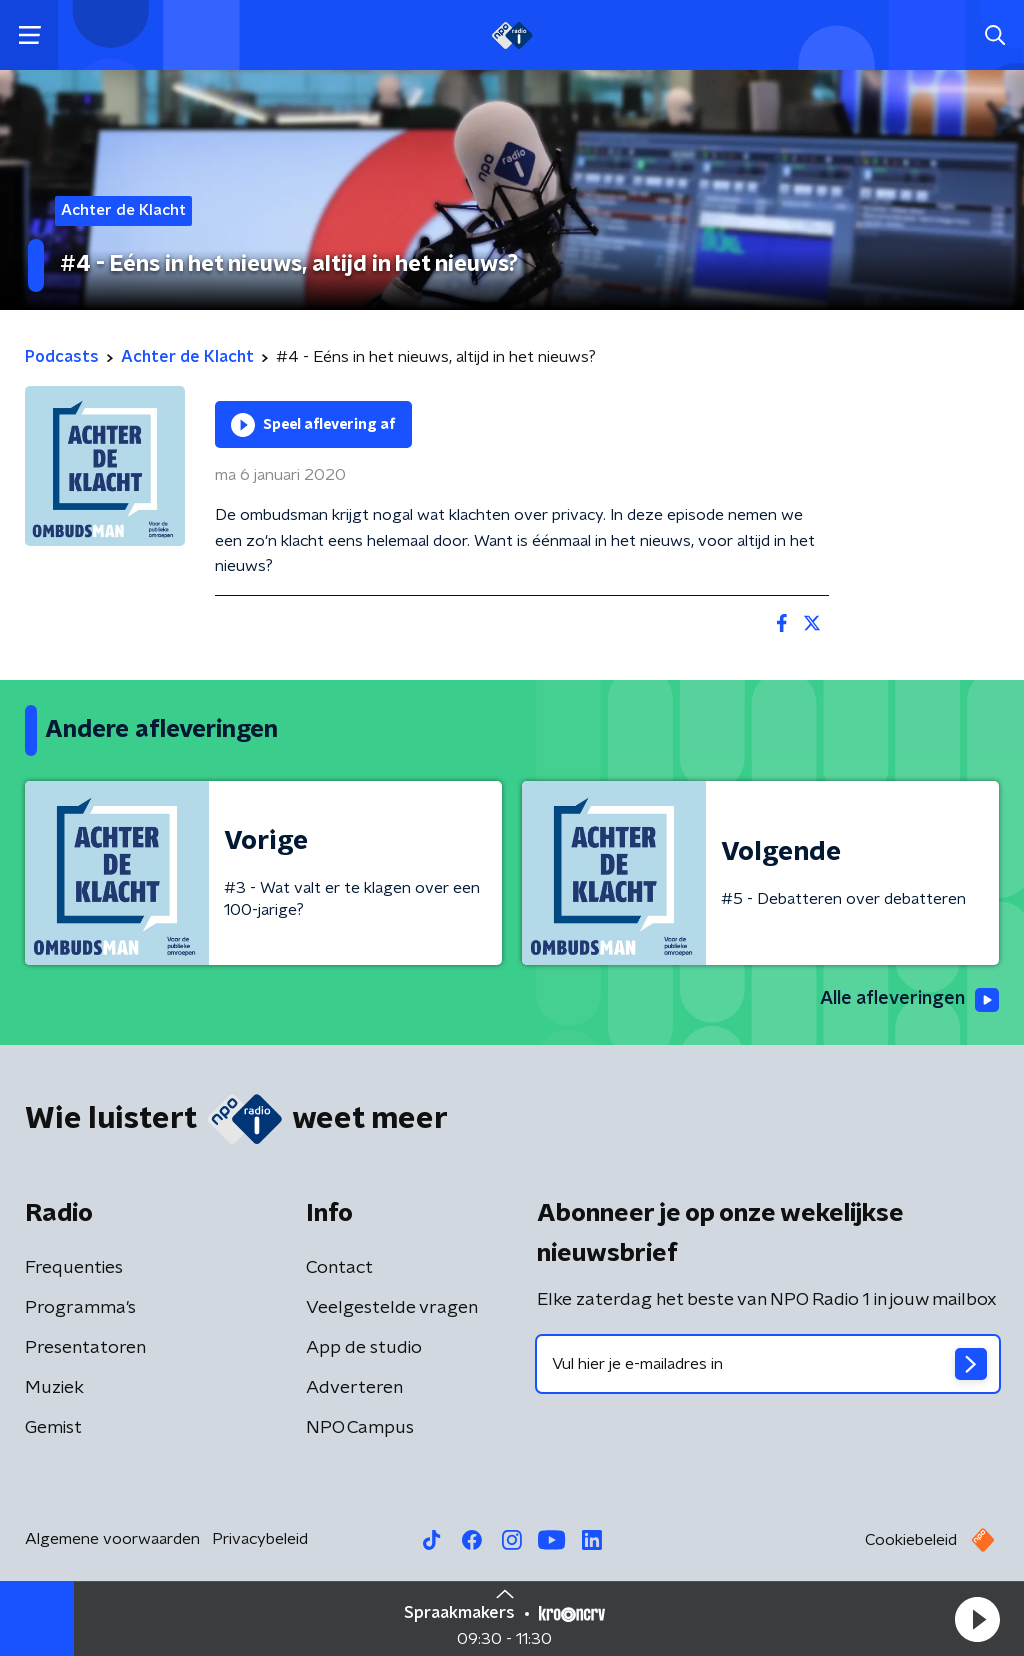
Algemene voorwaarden (112, 1539)
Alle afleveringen (909, 1000)
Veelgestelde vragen (392, 1308)
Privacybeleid (260, 1539)
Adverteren (354, 1388)
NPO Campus (360, 1428)
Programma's (80, 1308)
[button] (977, 1619)
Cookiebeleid (911, 1540)
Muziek (54, 1388)
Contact (339, 1268)
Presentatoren (85, 1348)
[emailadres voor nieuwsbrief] (768, 1364)
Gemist (53, 1428)
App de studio (364, 1348)
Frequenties (74, 1268)
